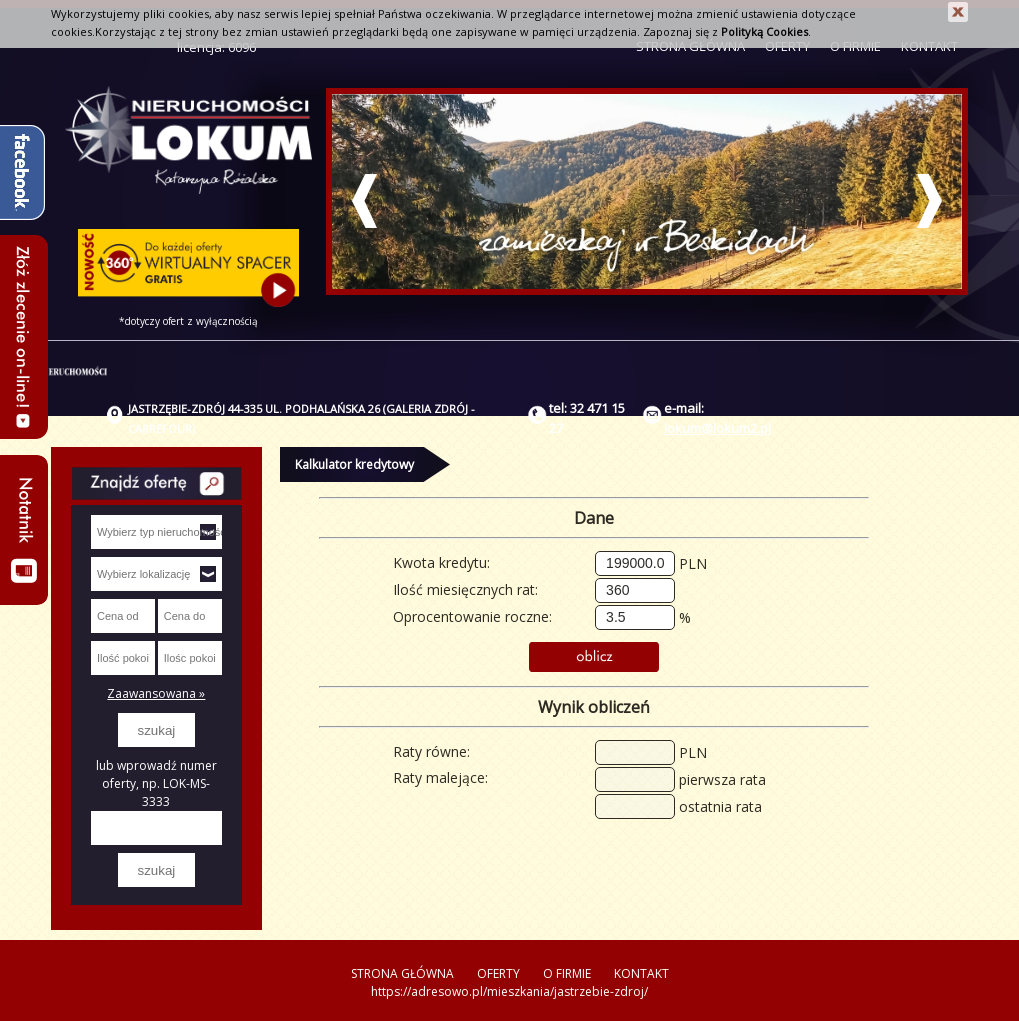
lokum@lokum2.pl (717, 428)
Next (929, 201)
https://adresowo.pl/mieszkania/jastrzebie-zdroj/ (509, 991)
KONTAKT (641, 973)
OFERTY (498, 973)
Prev (364, 201)
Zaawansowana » (156, 693)
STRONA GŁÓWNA (402, 973)
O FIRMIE (567, 973)
